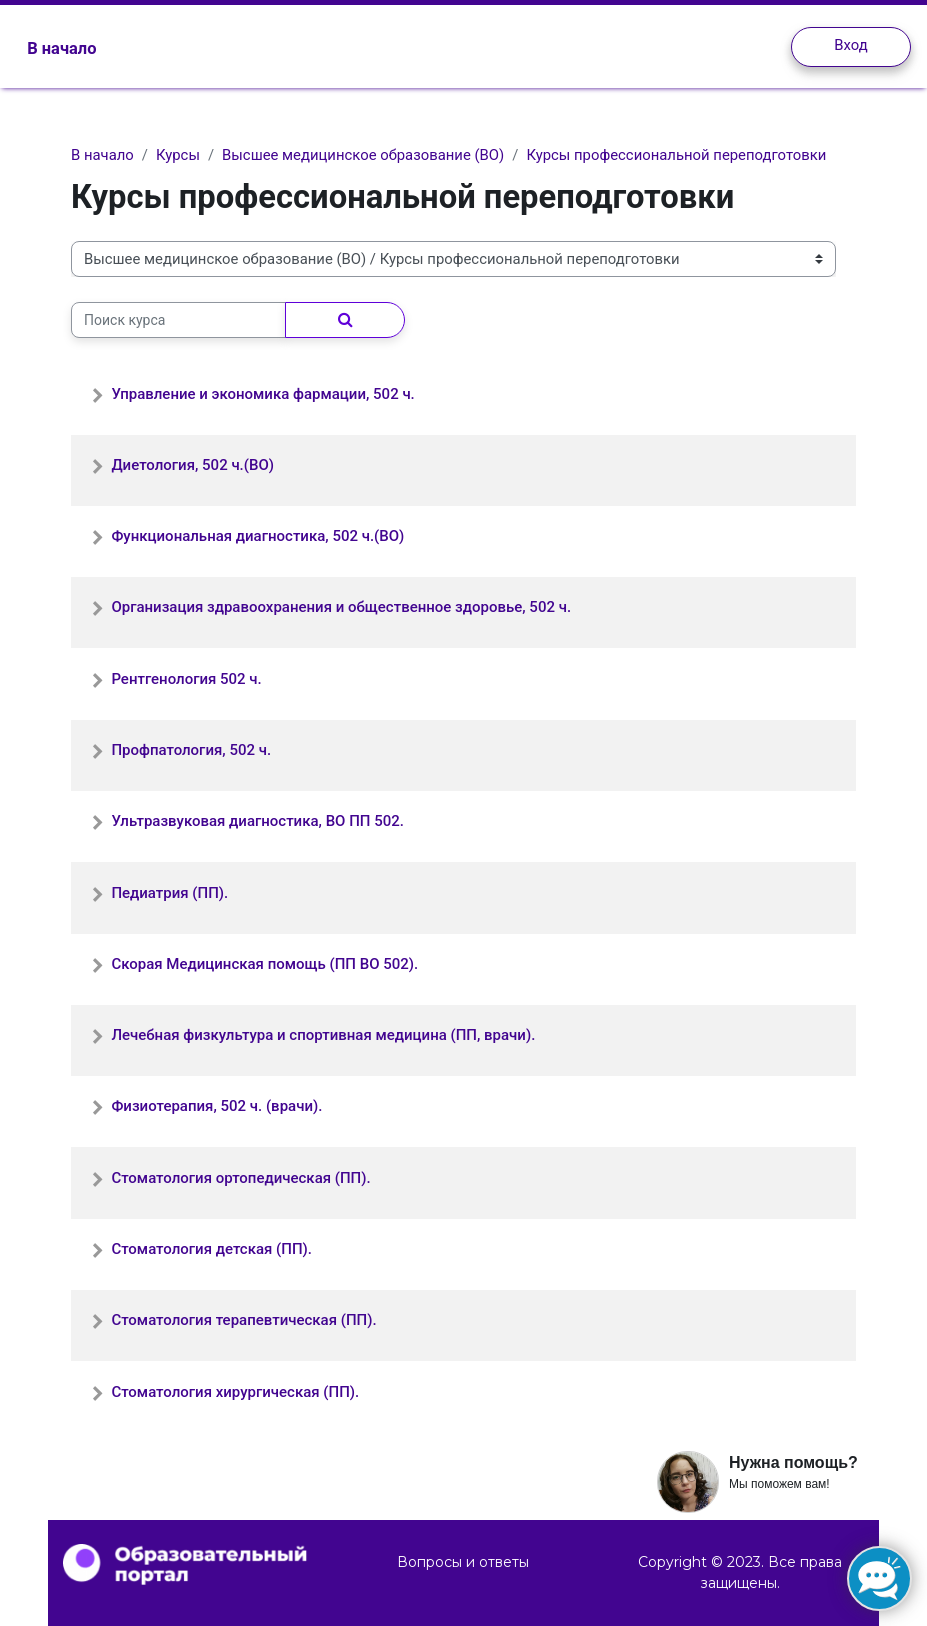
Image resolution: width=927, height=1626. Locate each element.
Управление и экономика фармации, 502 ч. (262, 394)
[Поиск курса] (178, 320)
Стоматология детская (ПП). (211, 1249)
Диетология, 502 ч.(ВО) (192, 465)
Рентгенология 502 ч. (186, 679)
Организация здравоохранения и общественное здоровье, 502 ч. (341, 607)
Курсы (178, 155)
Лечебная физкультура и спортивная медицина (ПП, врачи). (323, 1035)
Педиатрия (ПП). (169, 893)
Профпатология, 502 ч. (191, 750)
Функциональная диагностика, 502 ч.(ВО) (257, 536)
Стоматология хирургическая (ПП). (235, 1392)
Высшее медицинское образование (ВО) (363, 155)
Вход (850, 45)
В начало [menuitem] (61, 48)
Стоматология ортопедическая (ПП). (240, 1178)
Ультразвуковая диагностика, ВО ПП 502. (257, 821)
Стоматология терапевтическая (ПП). (243, 1320)
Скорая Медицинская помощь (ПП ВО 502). (264, 964)
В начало (102, 155)
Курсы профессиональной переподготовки (676, 155)
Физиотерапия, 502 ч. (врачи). (216, 1106)
